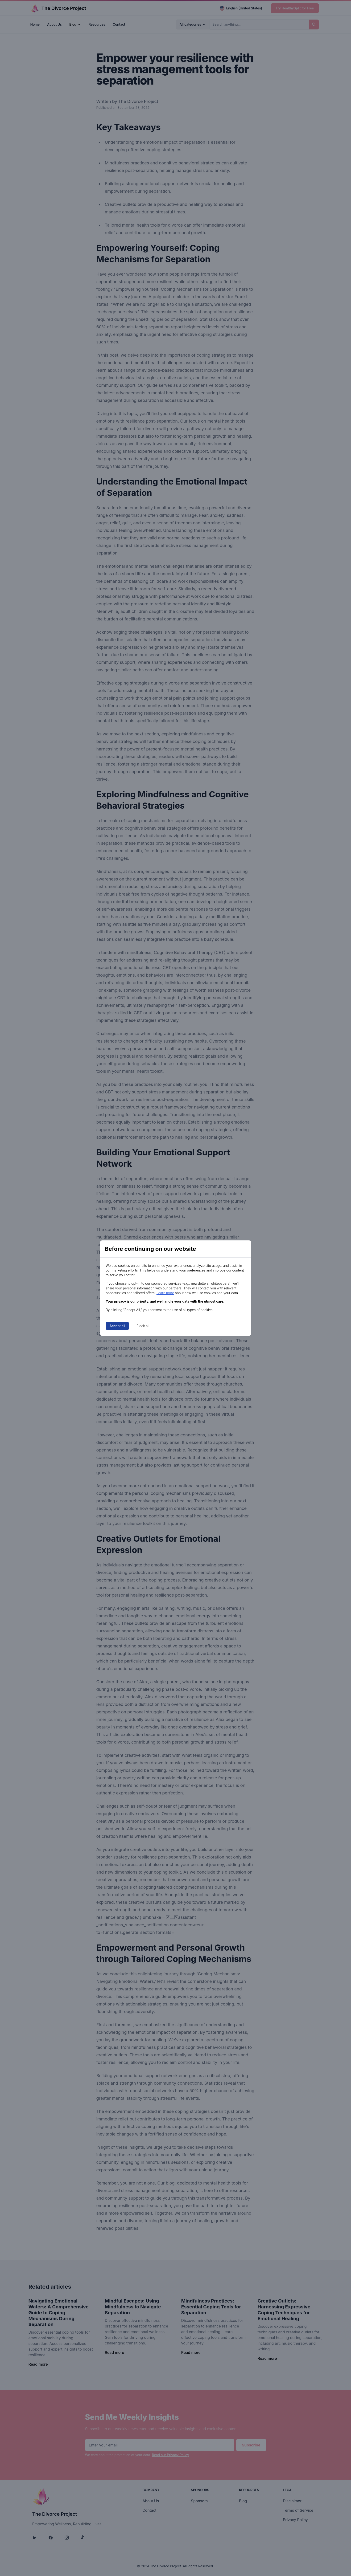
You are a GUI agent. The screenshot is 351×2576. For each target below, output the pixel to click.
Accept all (117, 1326)
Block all (142, 1326)
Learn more (165, 1293)
